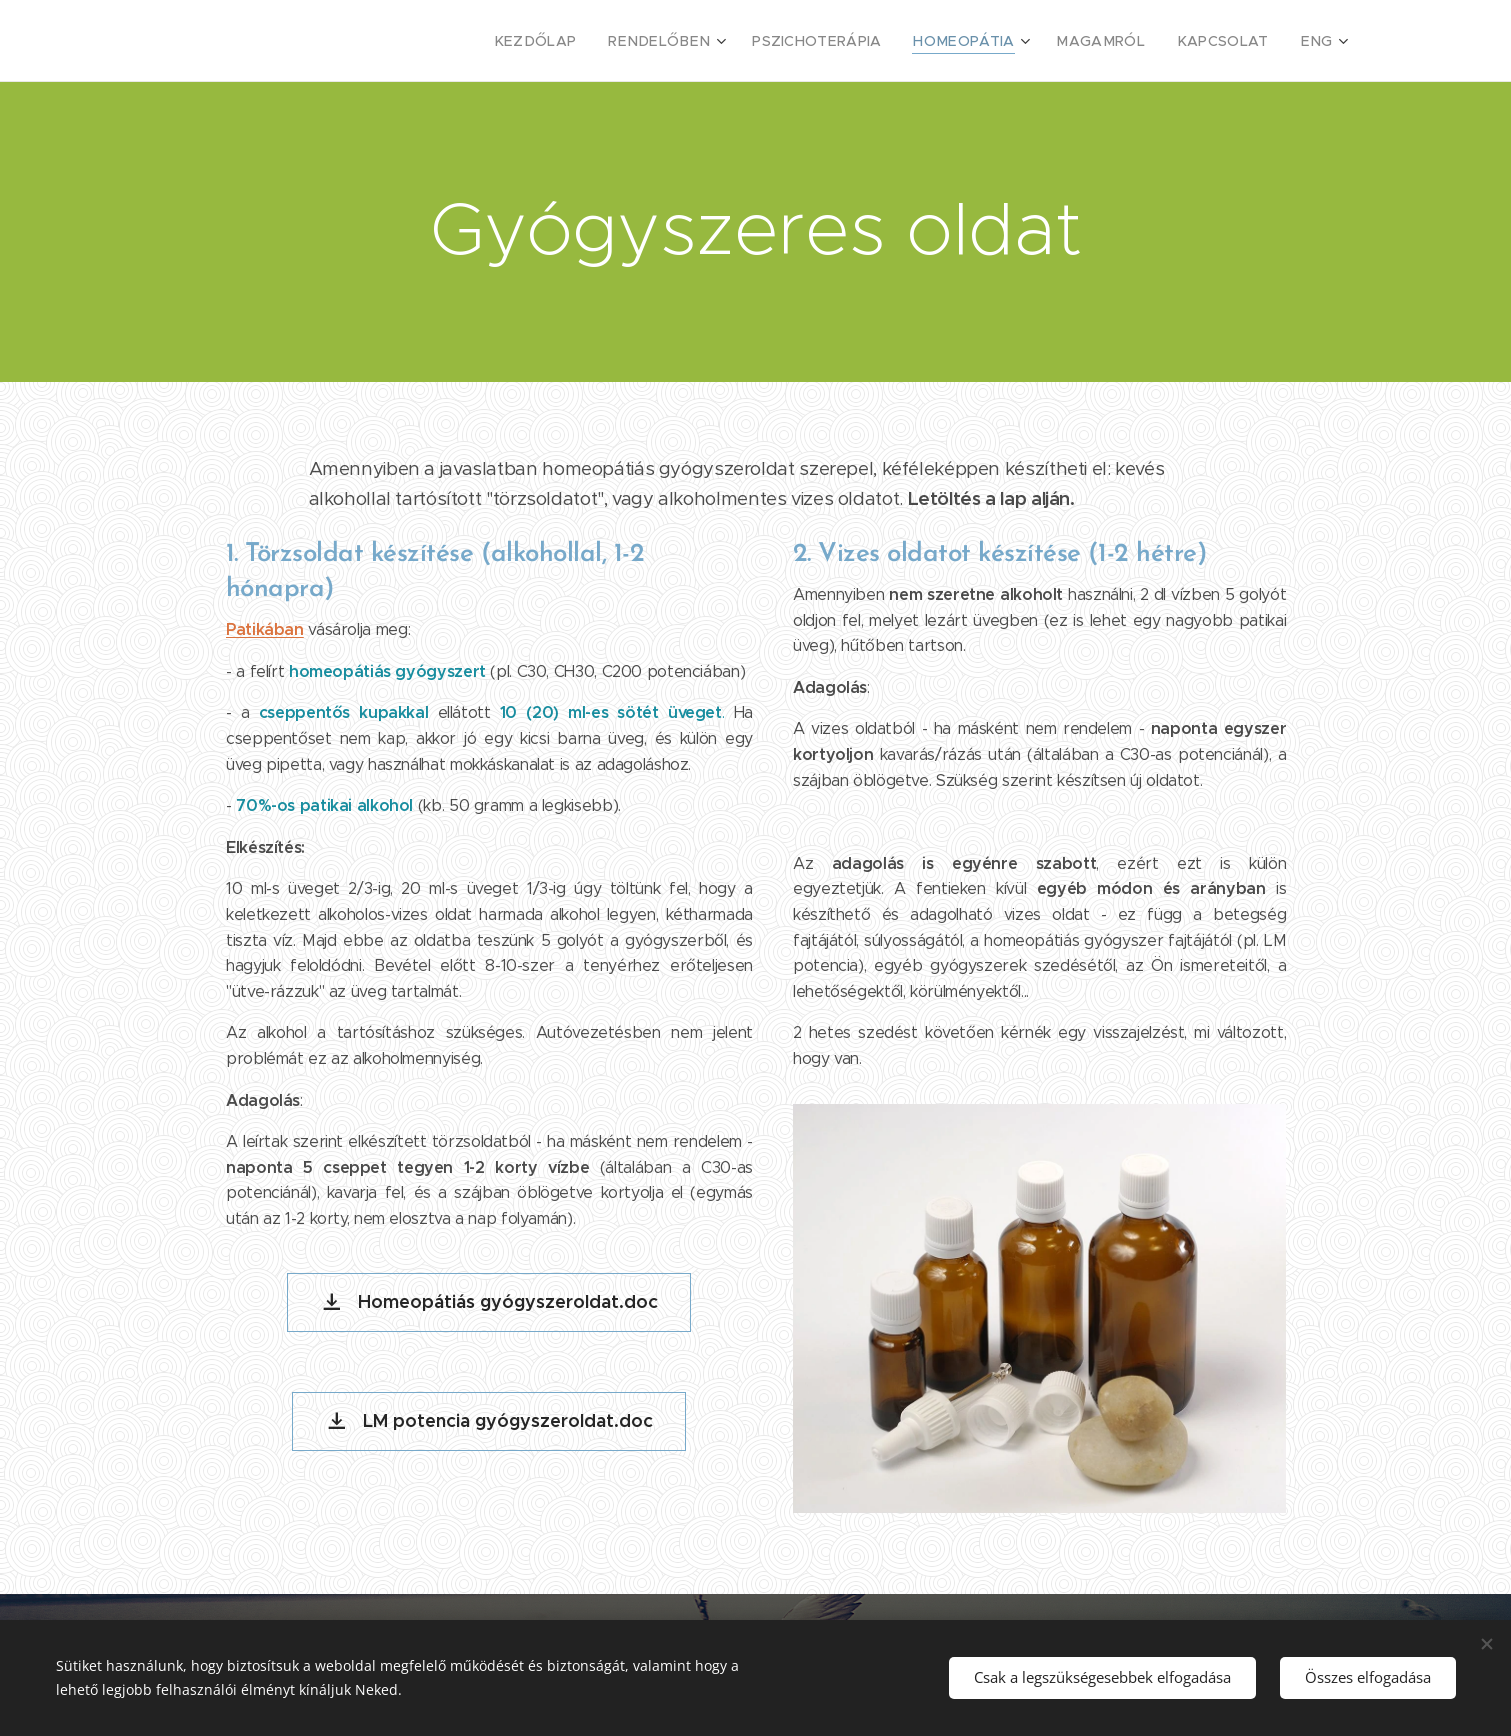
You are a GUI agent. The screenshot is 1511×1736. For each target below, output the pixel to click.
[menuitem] (591, 41)
